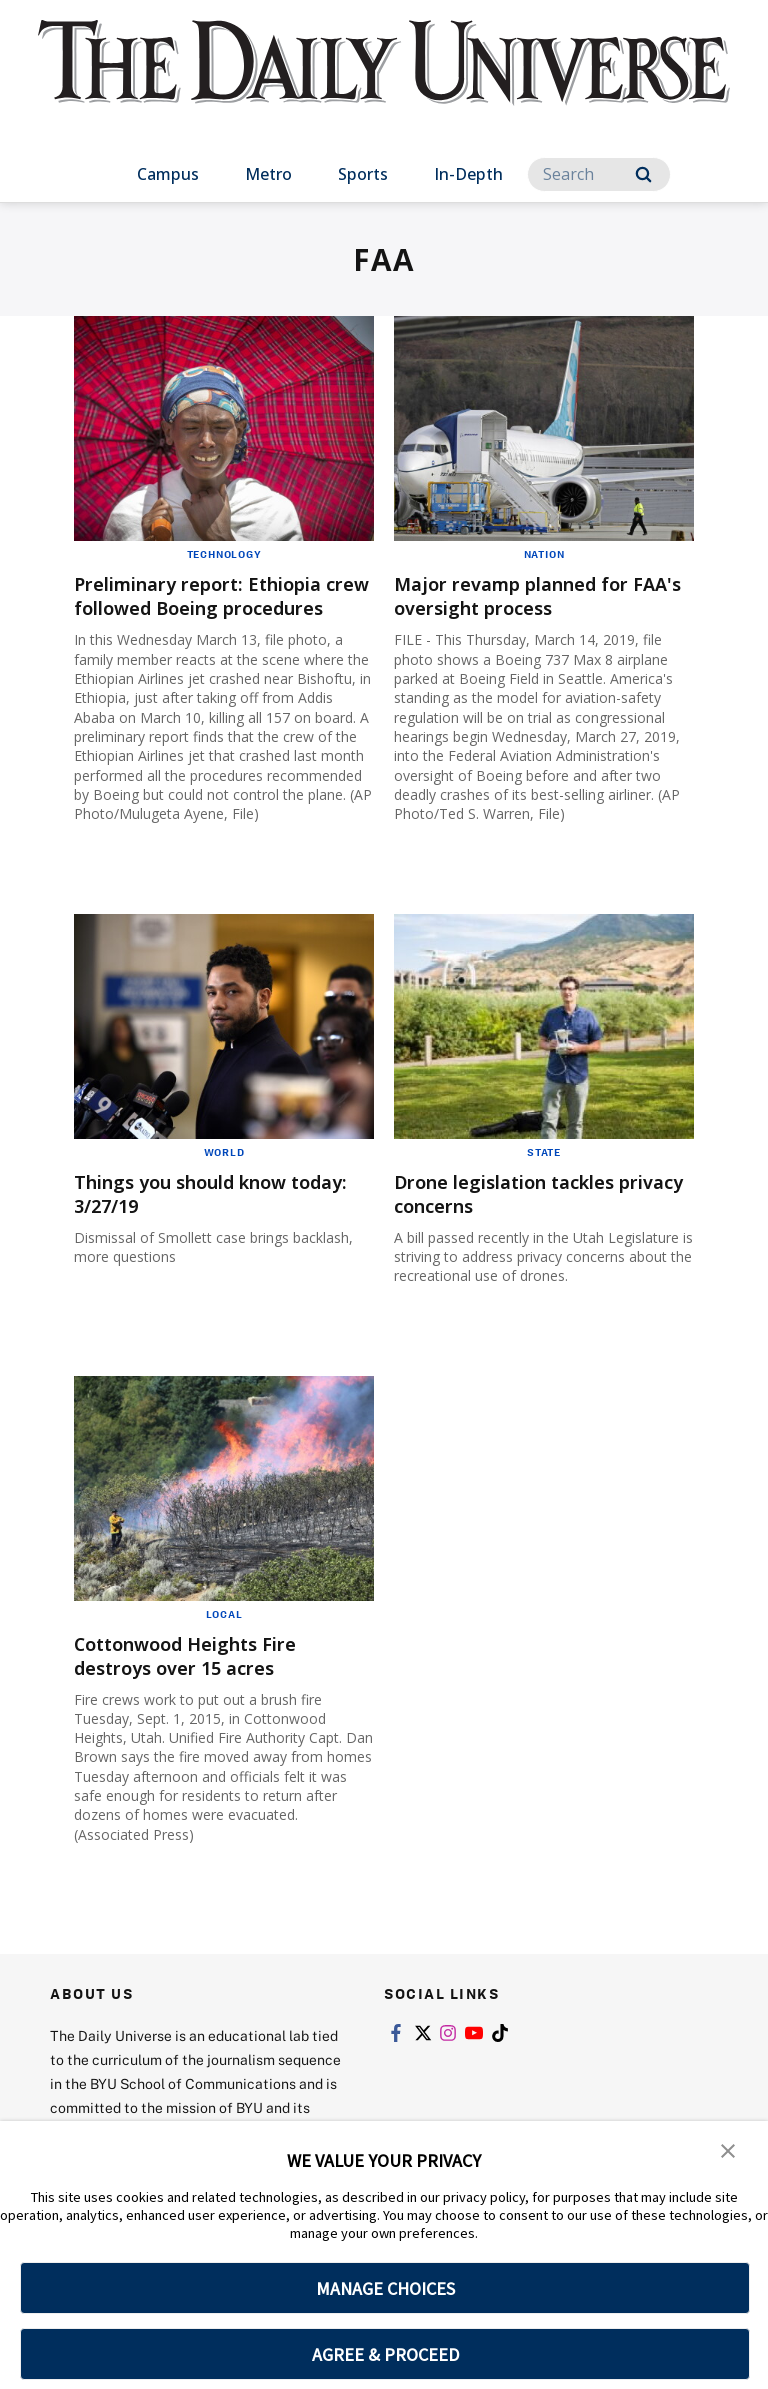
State (544, 1176)
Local (224, 1638)
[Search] (599, 174)
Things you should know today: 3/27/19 (195, 1217)
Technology (224, 554)
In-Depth (468, 174)
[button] (728, 2150)
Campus (168, 174)
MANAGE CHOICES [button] (385, 2288)
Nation (544, 554)
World (224, 1176)
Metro (268, 174)
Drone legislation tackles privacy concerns (518, 1217)
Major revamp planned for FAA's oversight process (526, 595)
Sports (363, 174)
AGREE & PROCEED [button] (385, 2354)
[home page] (383, 80)
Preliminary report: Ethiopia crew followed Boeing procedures (214, 607)
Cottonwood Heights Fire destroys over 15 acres (200, 1679)
